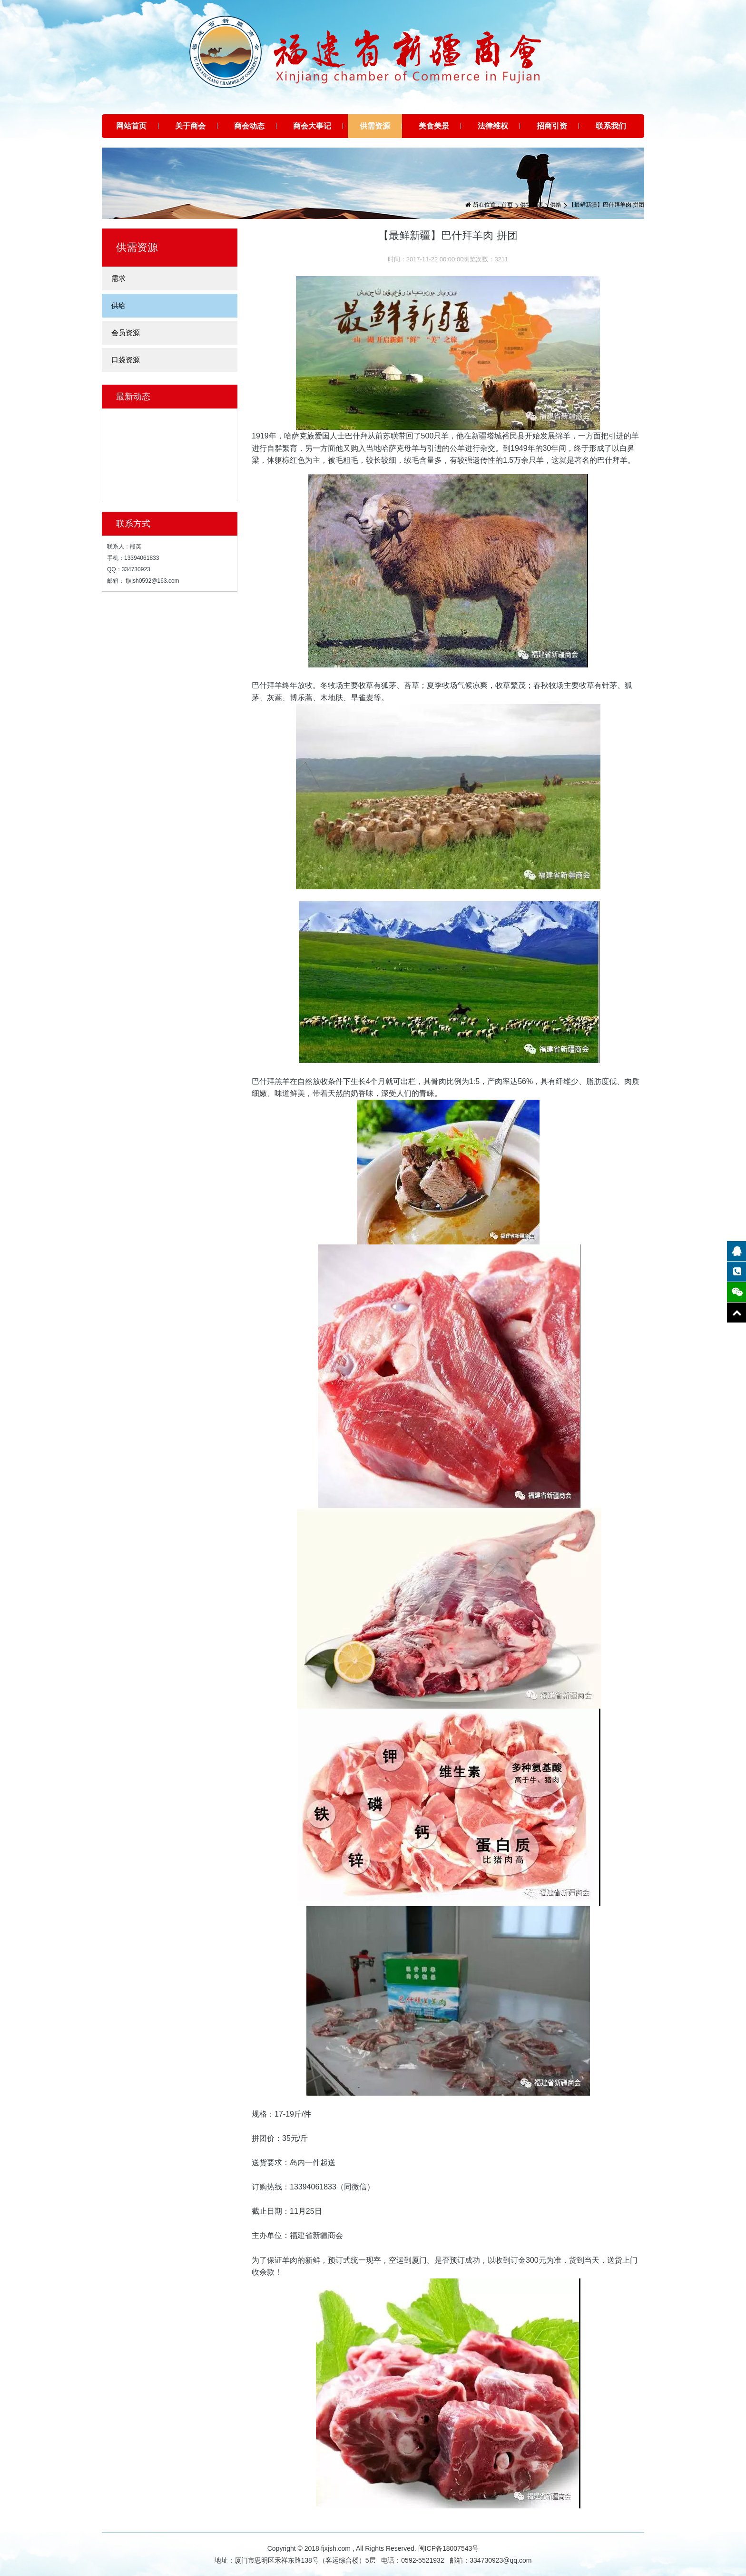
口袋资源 (125, 360)
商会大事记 (312, 126)
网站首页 (131, 126)
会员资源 (125, 332)
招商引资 (552, 126)
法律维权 (493, 126)
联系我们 (611, 126)
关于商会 (190, 126)
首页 (507, 204)
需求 (118, 278)
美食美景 (434, 126)
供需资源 (375, 126)
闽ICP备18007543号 (448, 2548)
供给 (555, 204)
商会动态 (249, 126)
